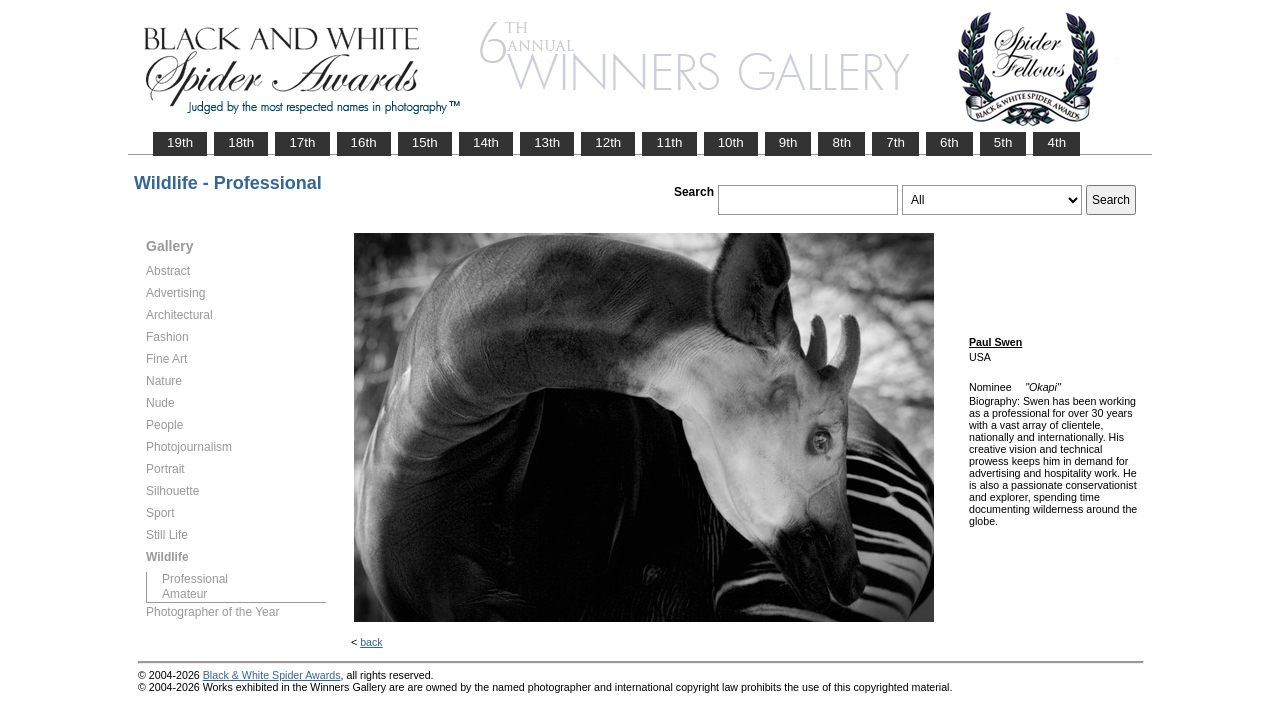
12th (608, 142)
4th (1056, 142)
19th (180, 142)
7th (895, 142)
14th (486, 142)
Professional (195, 579)
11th (669, 142)
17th (302, 142)
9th (788, 142)
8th (841, 142)
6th (949, 142)
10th (731, 142)
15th (425, 142)
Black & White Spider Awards (272, 675)
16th (364, 142)
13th (547, 142)
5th (1003, 142)
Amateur (184, 594)
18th (241, 142)
